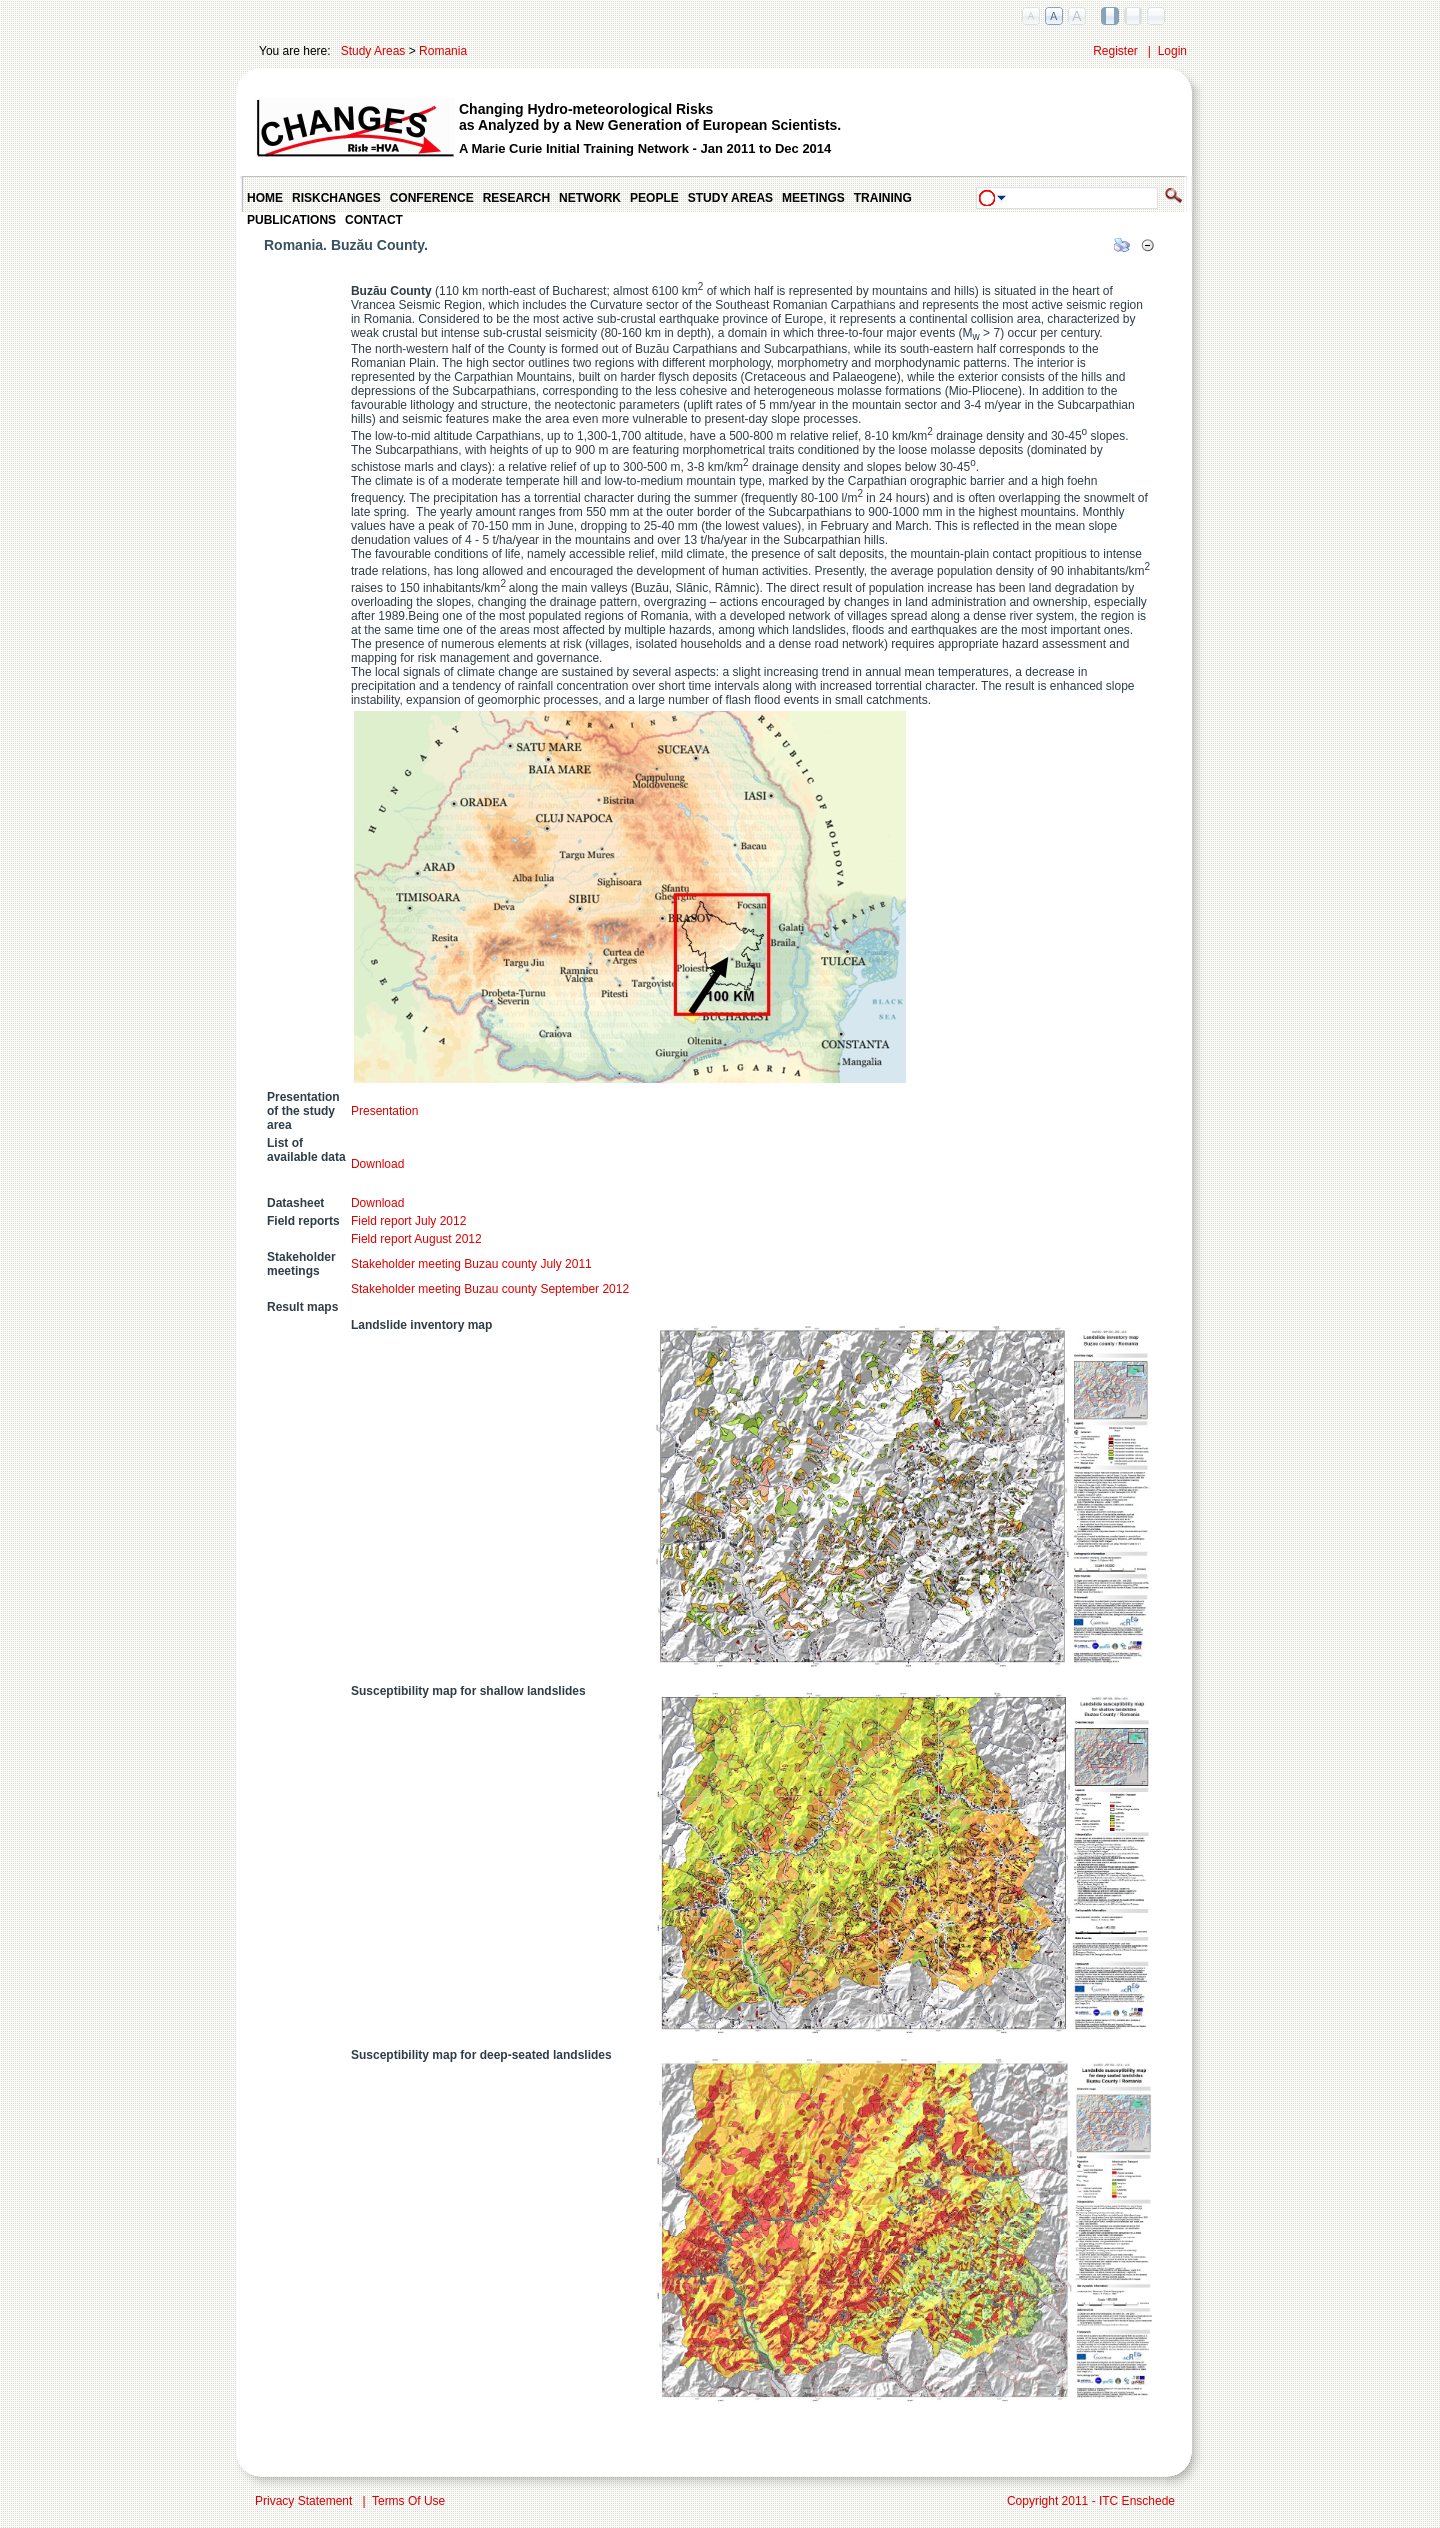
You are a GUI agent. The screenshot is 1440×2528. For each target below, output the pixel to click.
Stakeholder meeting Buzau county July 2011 (471, 1264)
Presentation (384, 1111)
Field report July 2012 (408, 1221)
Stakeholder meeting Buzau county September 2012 (490, 1289)
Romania (443, 51)
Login (1172, 51)
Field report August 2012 (416, 1239)
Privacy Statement (303, 2501)
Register (1115, 51)
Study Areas (373, 51)
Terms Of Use (408, 2501)
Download (381, 1164)
